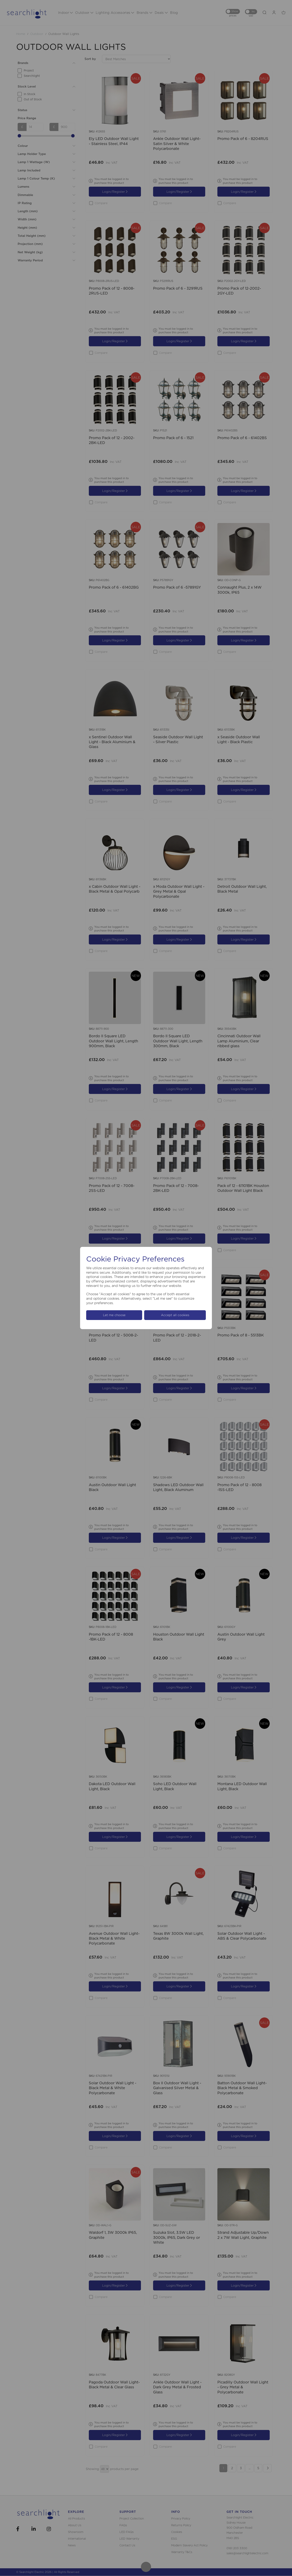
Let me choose (114, 1315)
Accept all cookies (175, 1315)
